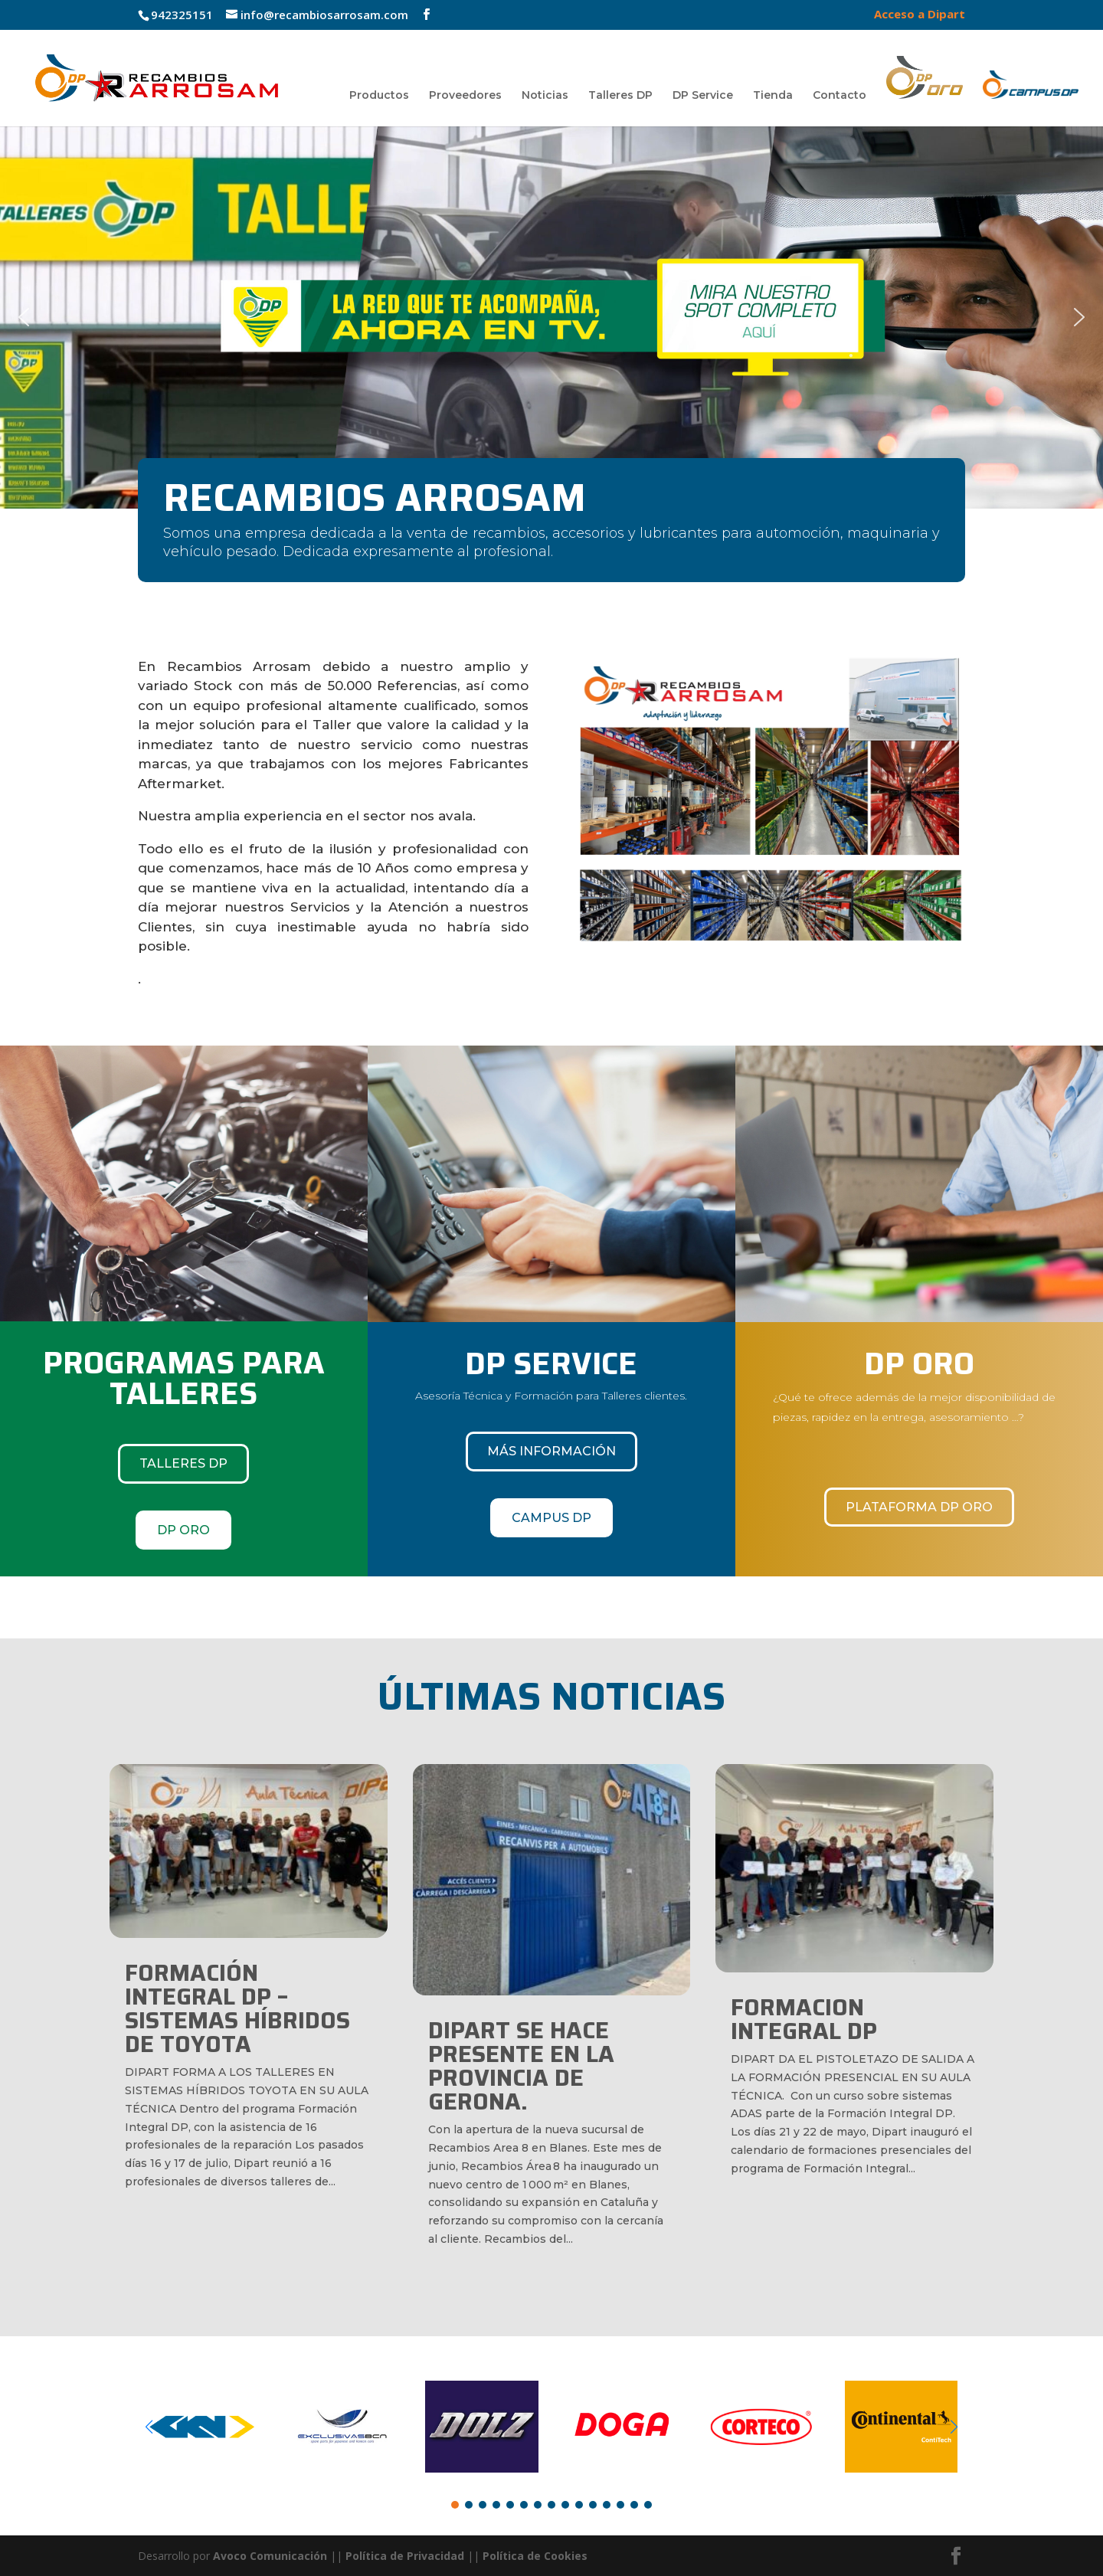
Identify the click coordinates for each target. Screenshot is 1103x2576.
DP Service (703, 96)
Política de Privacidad (404, 2555)
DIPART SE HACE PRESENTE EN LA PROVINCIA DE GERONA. (521, 2065)
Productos (379, 96)
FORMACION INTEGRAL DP (804, 2019)
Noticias (545, 96)
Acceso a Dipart (919, 14)
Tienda (773, 96)
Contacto (839, 96)
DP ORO (183, 1530)
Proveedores (465, 96)
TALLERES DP (183, 1463)
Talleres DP (620, 96)
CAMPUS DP (551, 1518)
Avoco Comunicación (268, 2555)
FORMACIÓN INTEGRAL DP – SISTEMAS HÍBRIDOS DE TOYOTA (237, 2008)
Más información (551, 1451)
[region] (551, 317)
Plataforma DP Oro (919, 1507)
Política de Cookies (535, 2555)
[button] (551, 317)
